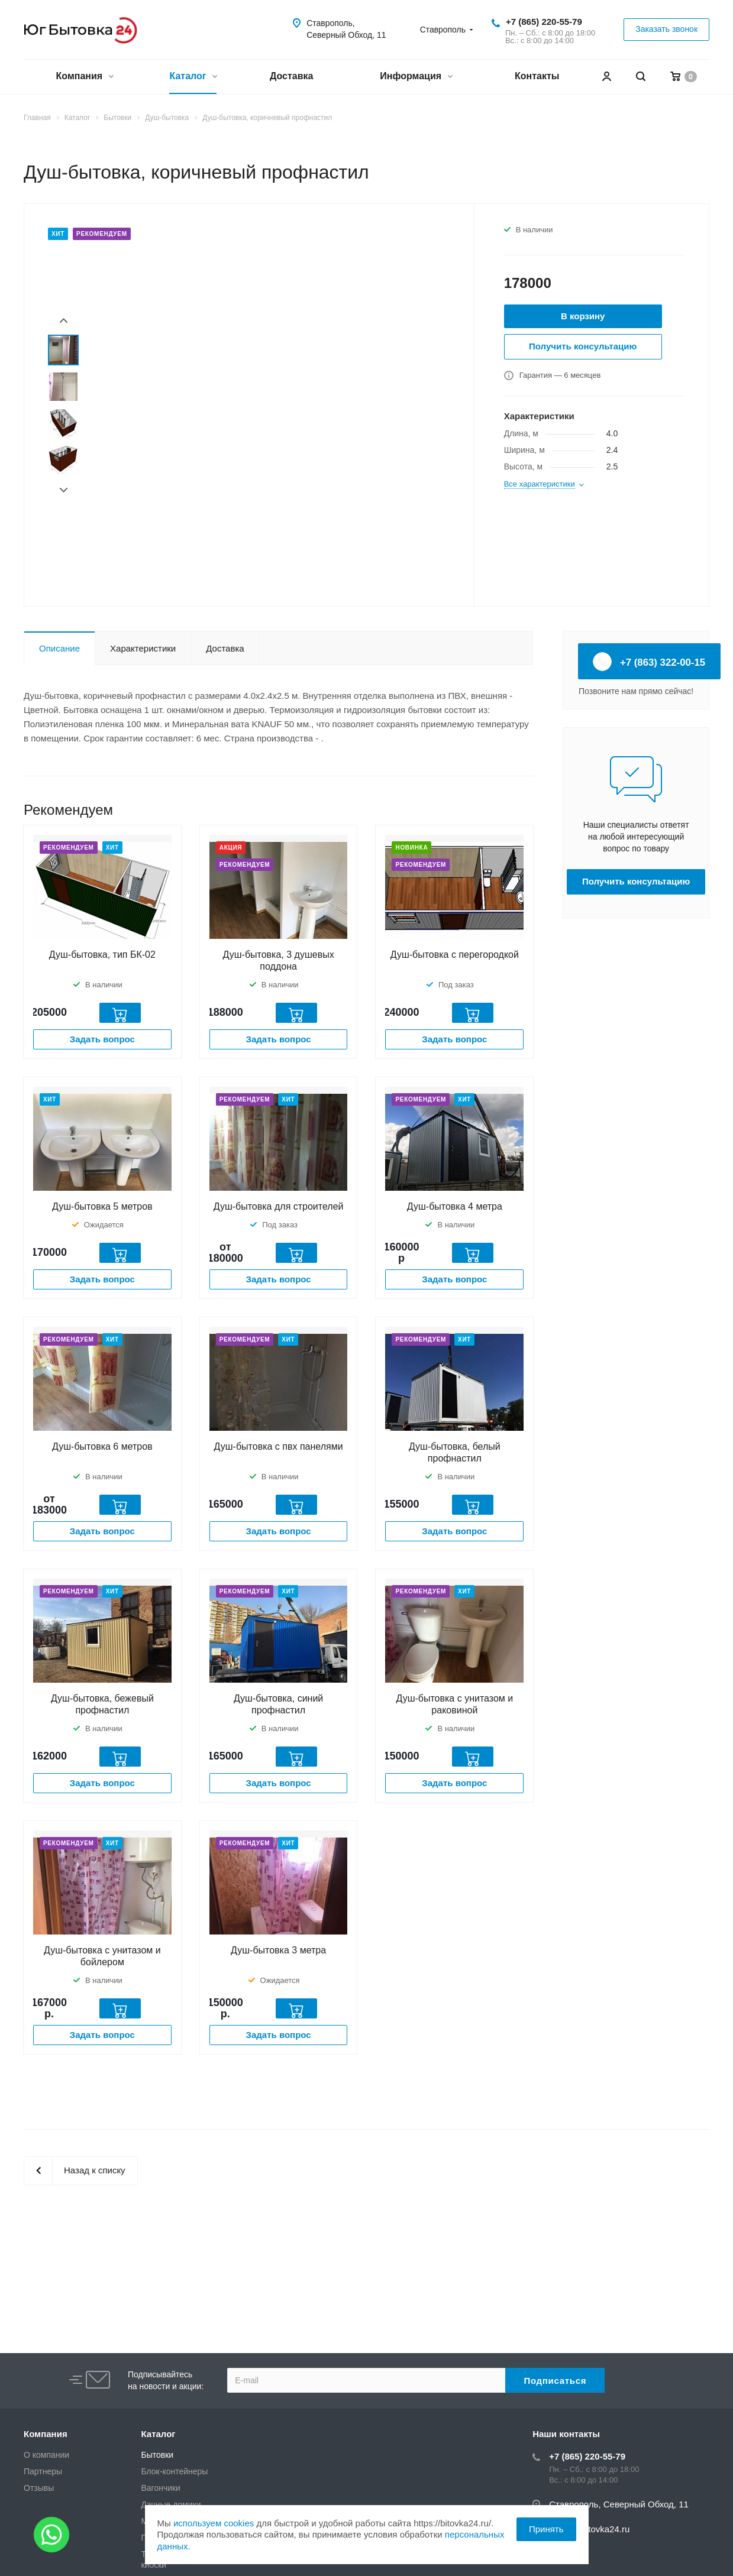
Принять (546, 2529)
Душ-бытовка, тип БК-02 (102, 955)
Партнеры (43, 2471)
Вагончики (160, 2488)
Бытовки (157, 2455)
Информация (415, 77)
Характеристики (143, 648)
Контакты (537, 76)
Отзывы (39, 2488)
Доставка (292, 76)
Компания (84, 77)
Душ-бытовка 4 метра (454, 1206)
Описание (59, 648)
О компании (46, 2455)
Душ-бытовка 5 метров (102, 1206)
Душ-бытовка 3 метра (278, 1950)
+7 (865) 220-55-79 (544, 22)
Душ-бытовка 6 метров (102, 1446)
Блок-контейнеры (174, 2471)
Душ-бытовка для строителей (279, 1206)
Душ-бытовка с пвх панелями (278, 1446)
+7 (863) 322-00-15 (649, 661)
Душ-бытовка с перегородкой (454, 955)
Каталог (192, 77)
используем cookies (213, 2523)
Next (63, 490)
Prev (63, 320)
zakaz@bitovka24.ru (589, 2529)
